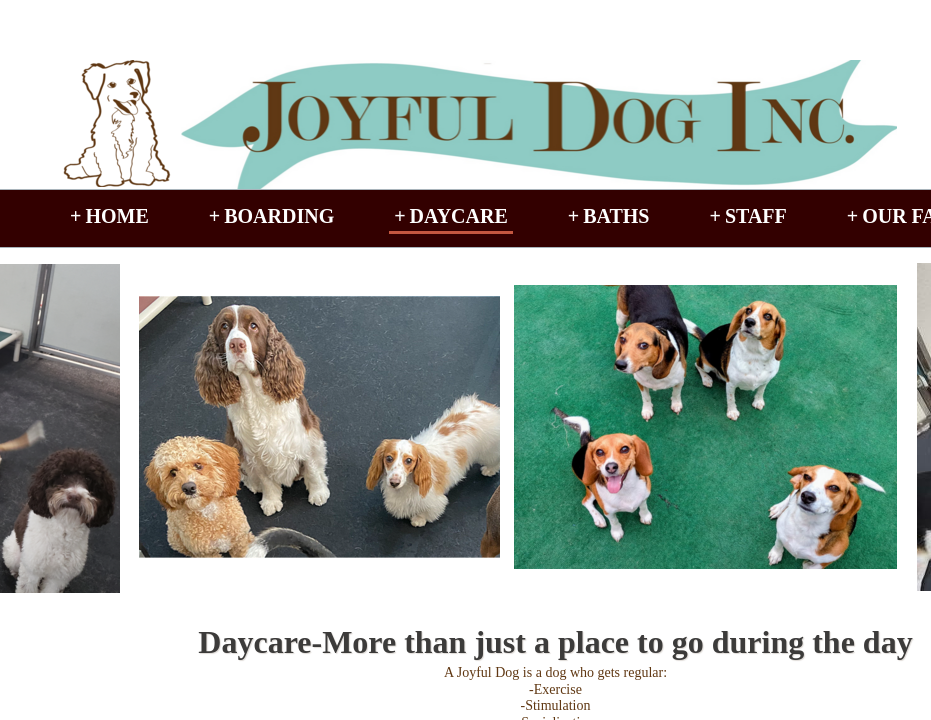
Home (116, 216)
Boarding (279, 216)
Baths (616, 216)
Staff (756, 216)
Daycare (459, 216)
